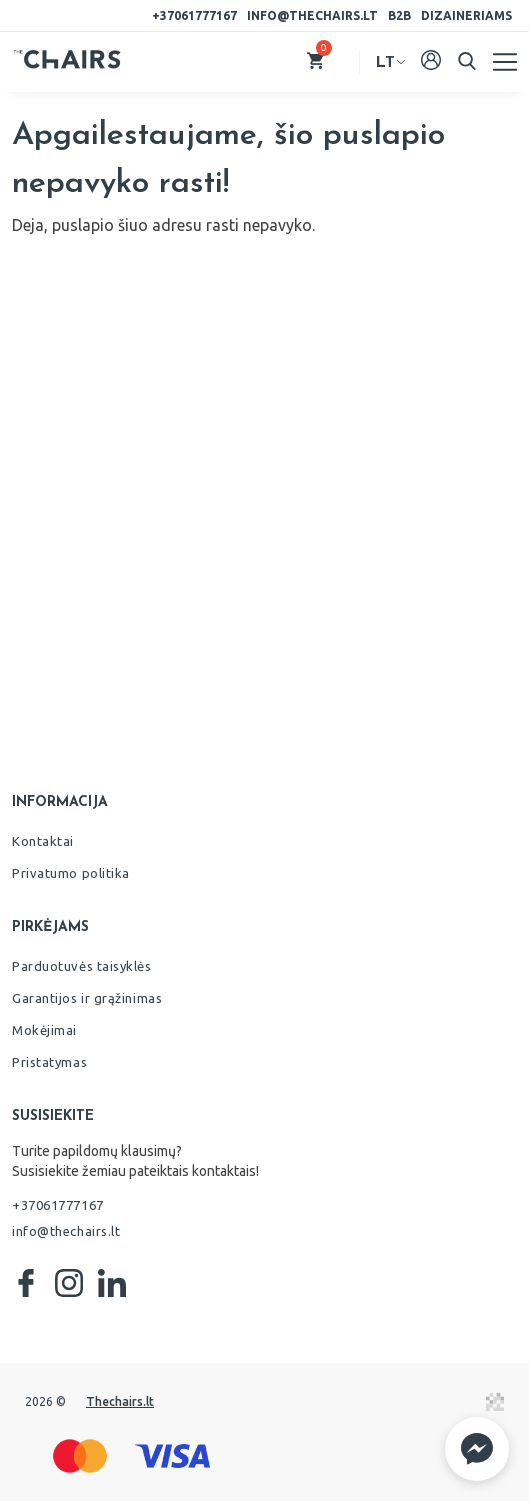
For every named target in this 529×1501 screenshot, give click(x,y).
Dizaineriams (466, 15)
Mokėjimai (44, 1030)
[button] (477, 1449)
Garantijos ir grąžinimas (87, 998)
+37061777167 (194, 15)
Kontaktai (43, 841)
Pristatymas (49, 1062)
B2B (399, 15)
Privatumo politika (71, 873)
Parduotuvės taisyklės (82, 966)
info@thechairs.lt (312, 15)
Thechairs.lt (120, 1401)
